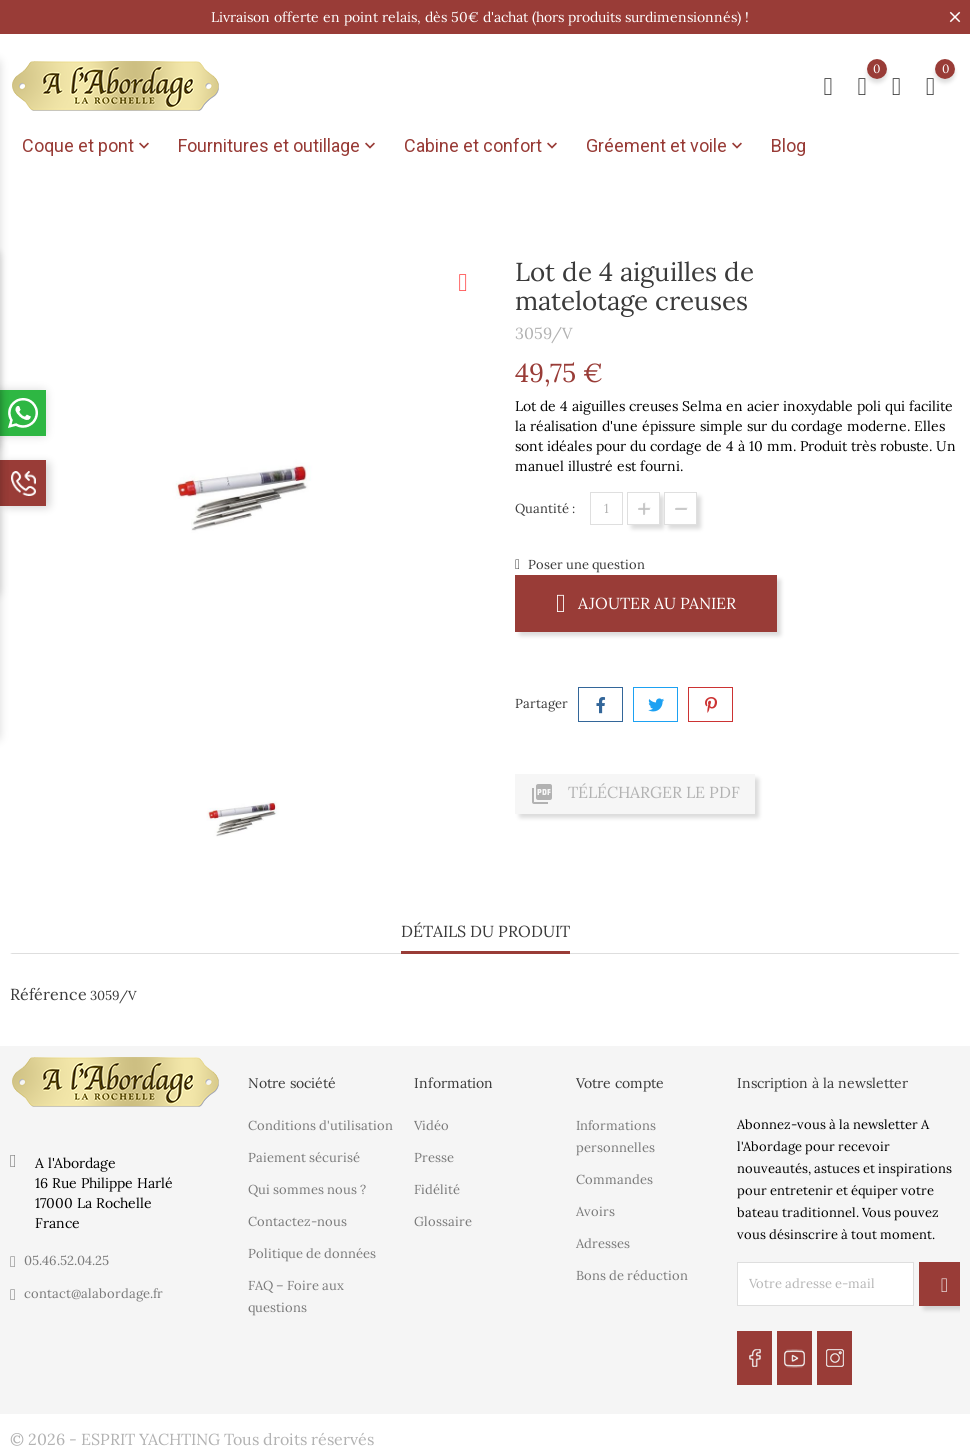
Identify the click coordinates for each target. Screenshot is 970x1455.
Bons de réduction (632, 1274)
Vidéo (431, 1124)
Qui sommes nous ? (307, 1188)
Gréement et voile (666, 146)
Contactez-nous (297, 1220)
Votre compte (620, 1083)
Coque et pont (88, 146)
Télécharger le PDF (635, 794)
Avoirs (595, 1210)
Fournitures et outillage (279, 146)
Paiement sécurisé (304, 1156)
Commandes (614, 1178)
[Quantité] (606, 508)
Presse (434, 1156)
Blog (788, 145)
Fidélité (437, 1188)
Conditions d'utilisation (320, 1124)
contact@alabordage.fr (93, 1293)
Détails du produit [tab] (485, 931)
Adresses (603, 1242)
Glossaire (443, 1220)
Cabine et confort (483, 146)
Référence (48, 994)
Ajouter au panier (646, 602)
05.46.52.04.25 (66, 1260)
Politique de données (312, 1252)
